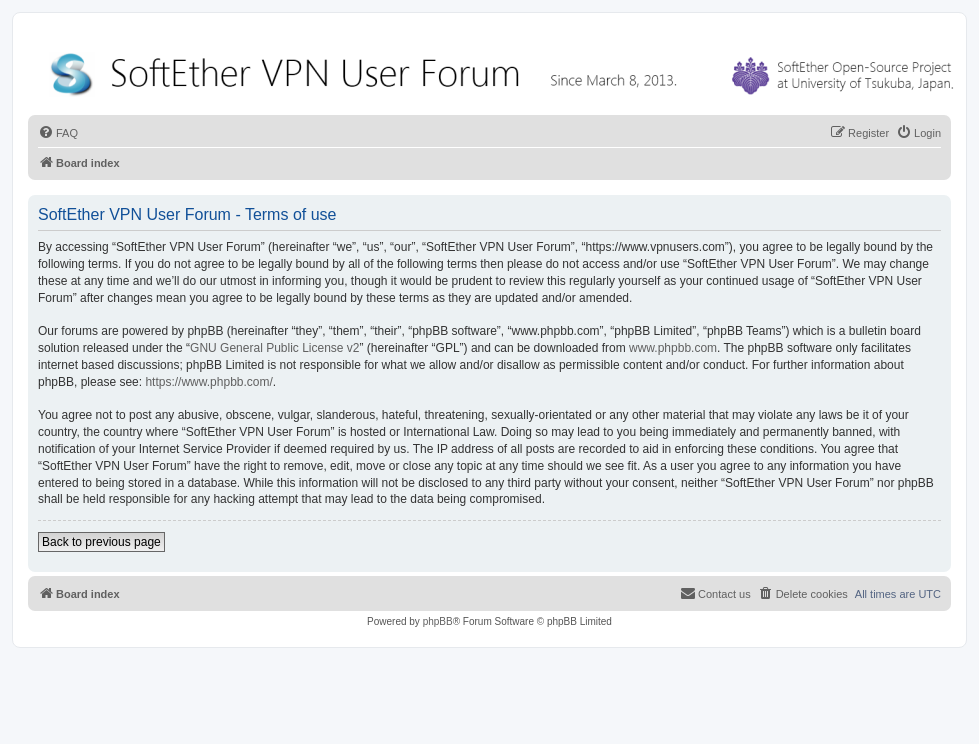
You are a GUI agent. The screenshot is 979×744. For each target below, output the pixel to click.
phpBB (438, 621)
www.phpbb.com (673, 348)
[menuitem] (58, 133)
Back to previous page (101, 542)
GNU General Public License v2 (274, 348)
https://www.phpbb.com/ (208, 382)
